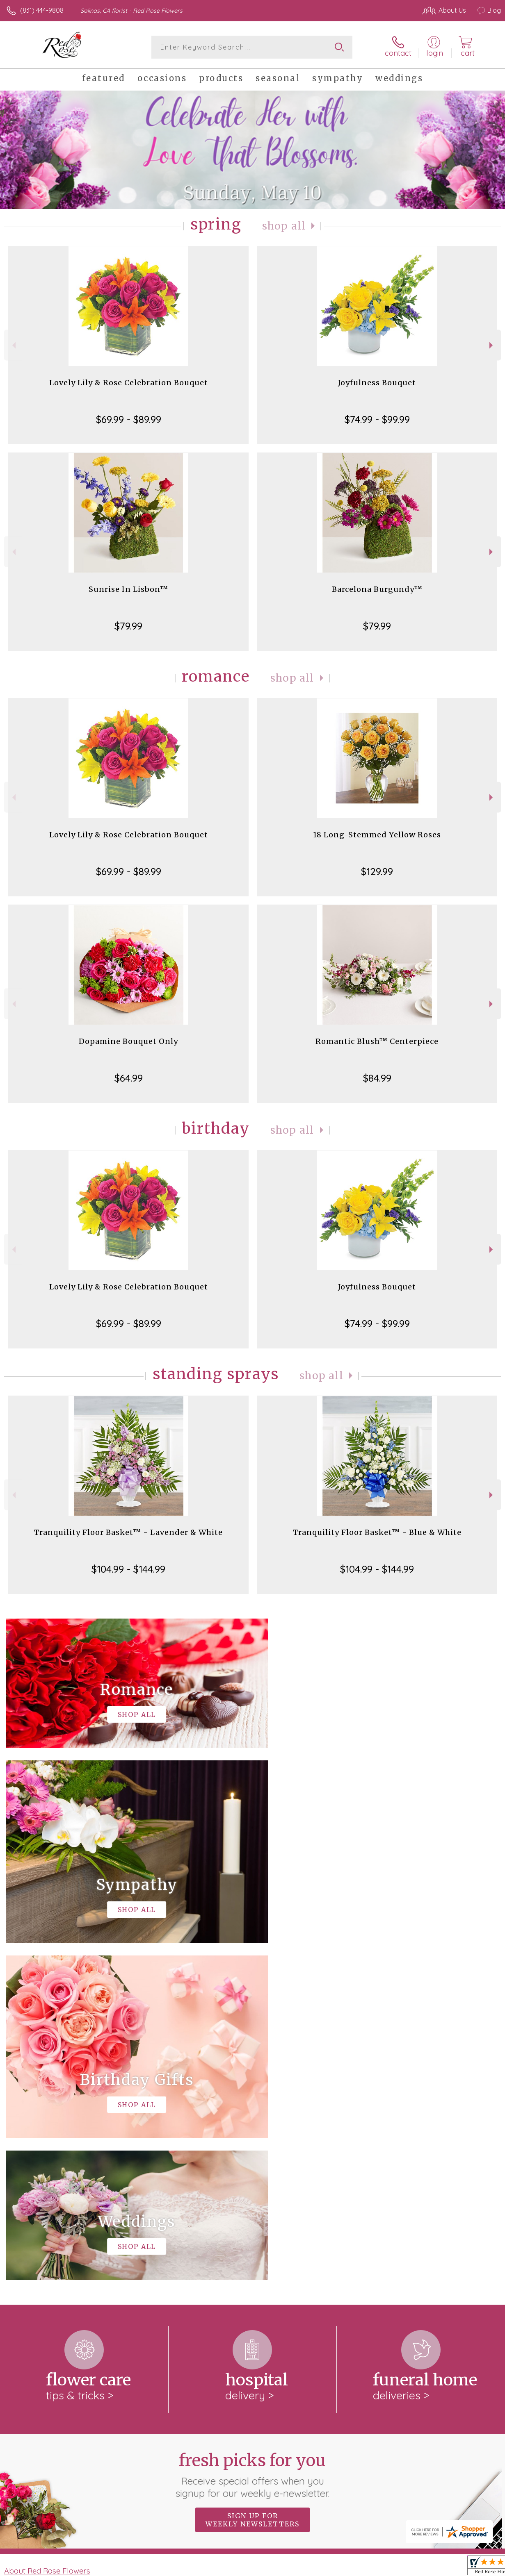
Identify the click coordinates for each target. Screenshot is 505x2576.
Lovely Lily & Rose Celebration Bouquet (128, 382)
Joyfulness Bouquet (377, 382)
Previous (13, 345)
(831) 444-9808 (42, 10)
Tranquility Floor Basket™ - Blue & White (377, 1532)
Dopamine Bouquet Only (128, 1041)
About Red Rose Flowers (47, 2234)
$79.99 (128, 626)
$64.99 (128, 1078)
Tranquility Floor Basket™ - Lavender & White (128, 1532)
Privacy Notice (361, 2567)
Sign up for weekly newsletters (252, 2183)
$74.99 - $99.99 (377, 419)
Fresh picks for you (252, 2137)
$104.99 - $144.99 (128, 1569)
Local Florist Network (420, 2567)
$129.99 (377, 871)
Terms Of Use (313, 2567)
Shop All (284, 226)
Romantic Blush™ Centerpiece (377, 1041)
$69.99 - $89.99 (128, 419)
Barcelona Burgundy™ (377, 589)
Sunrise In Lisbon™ (128, 589)
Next (492, 345)
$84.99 (377, 1078)
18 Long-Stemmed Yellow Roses (377, 834)
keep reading (276, 2250)
